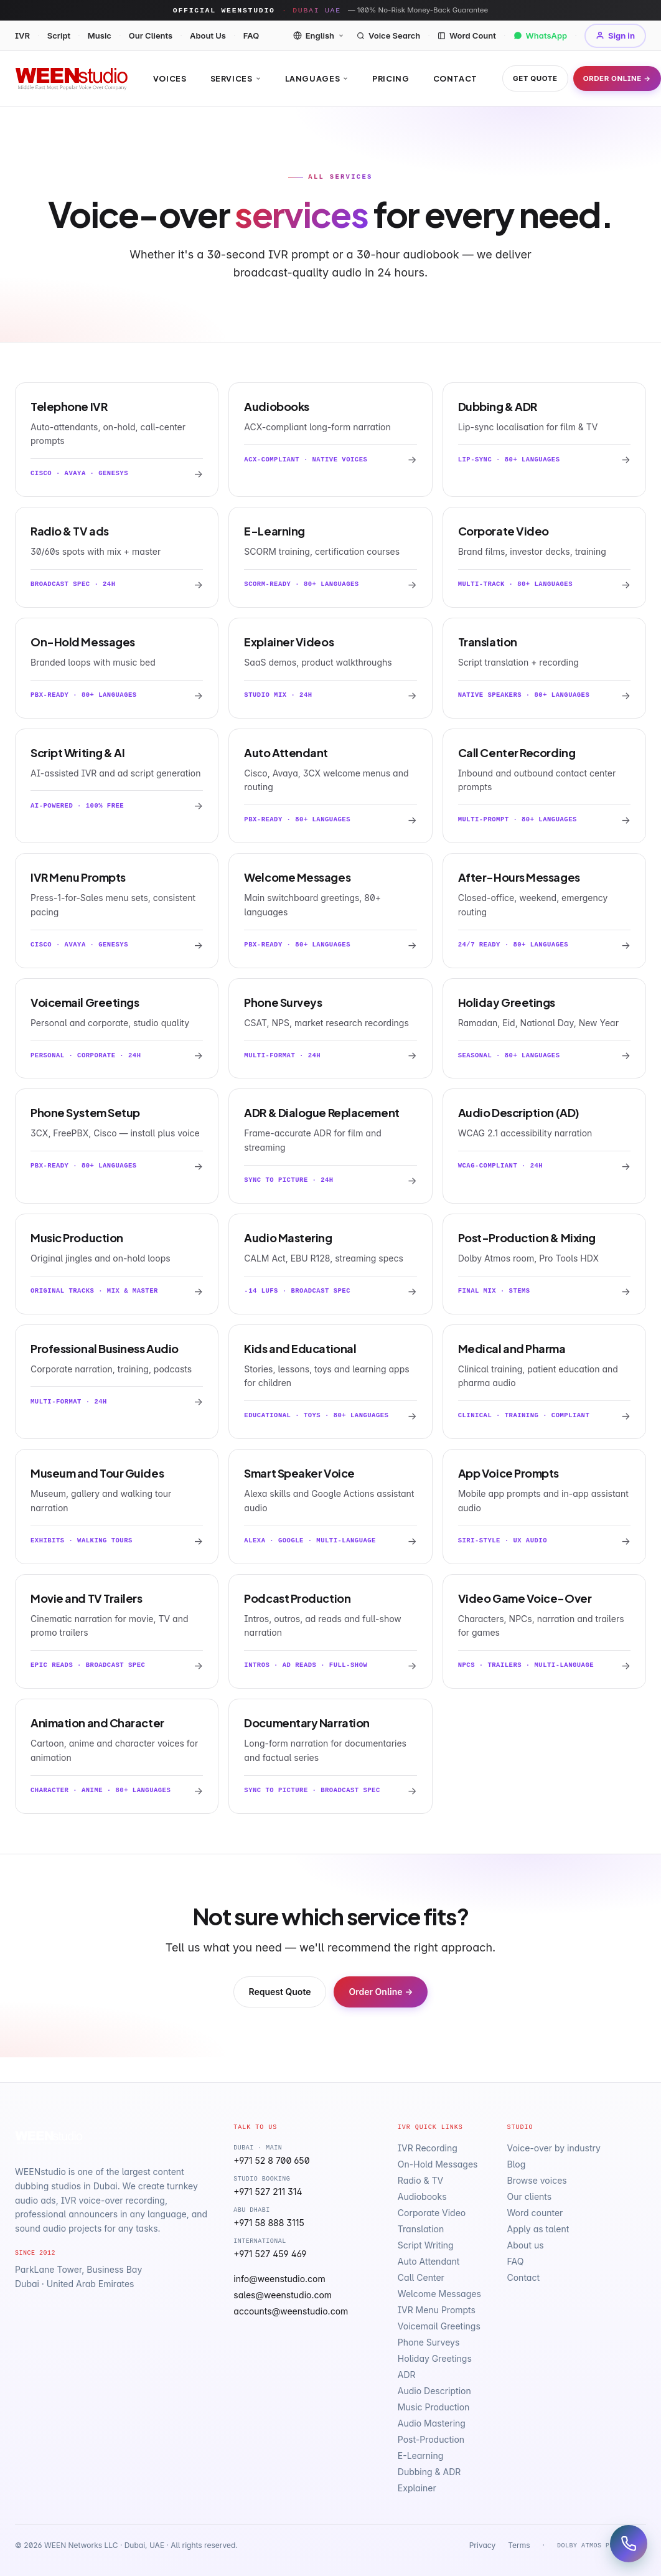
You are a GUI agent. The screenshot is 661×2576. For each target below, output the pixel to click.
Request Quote (280, 1991)
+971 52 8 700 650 (271, 2160)
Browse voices (536, 2180)
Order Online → (617, 78)
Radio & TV (420, 2180)
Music (99, 35)
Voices (170, 78)
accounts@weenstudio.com (290, 2311)
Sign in (615, 35)
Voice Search (388, 35)
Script (58, 35)
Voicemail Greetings (439, 2326)
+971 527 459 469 (269, 2253)
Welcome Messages (439, 2293)
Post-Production (431, 2439)
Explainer (417, 2488)
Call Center (421, 2277)
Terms (519, 2545)
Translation (421, 2229)
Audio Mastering (432, 2423)
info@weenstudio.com (279, 2278)
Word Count (467, 35)
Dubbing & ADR (429, 2471)
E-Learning (421, 2455)
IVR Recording (427, 2148)
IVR (22, 35)
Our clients (529, 2196)
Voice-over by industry (553, 2148)
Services (235, 78)
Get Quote (535, 78)
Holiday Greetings (435, 2358)
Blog (516, 2164)
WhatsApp (540, 35)
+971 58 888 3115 (268, 2222)
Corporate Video (432, 2212)
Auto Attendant (429, 2261)
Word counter (535, 2212)
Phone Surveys (428, 2342)
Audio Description (434, 2390)
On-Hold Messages (438, 2164)
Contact (455, 78)
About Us (208, 35)
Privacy (482, 2545)
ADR (407, 2374)
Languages (317, 78)
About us (525, 2245)
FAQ (251, 35)
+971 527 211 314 (267, 2191)
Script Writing (426, 2245)
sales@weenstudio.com (282, 2295)
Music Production (434, 2407)
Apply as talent (538, 2229)
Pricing (390, 78)
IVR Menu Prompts (437, 2310)
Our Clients (151, 35)
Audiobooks (422, 2196)
